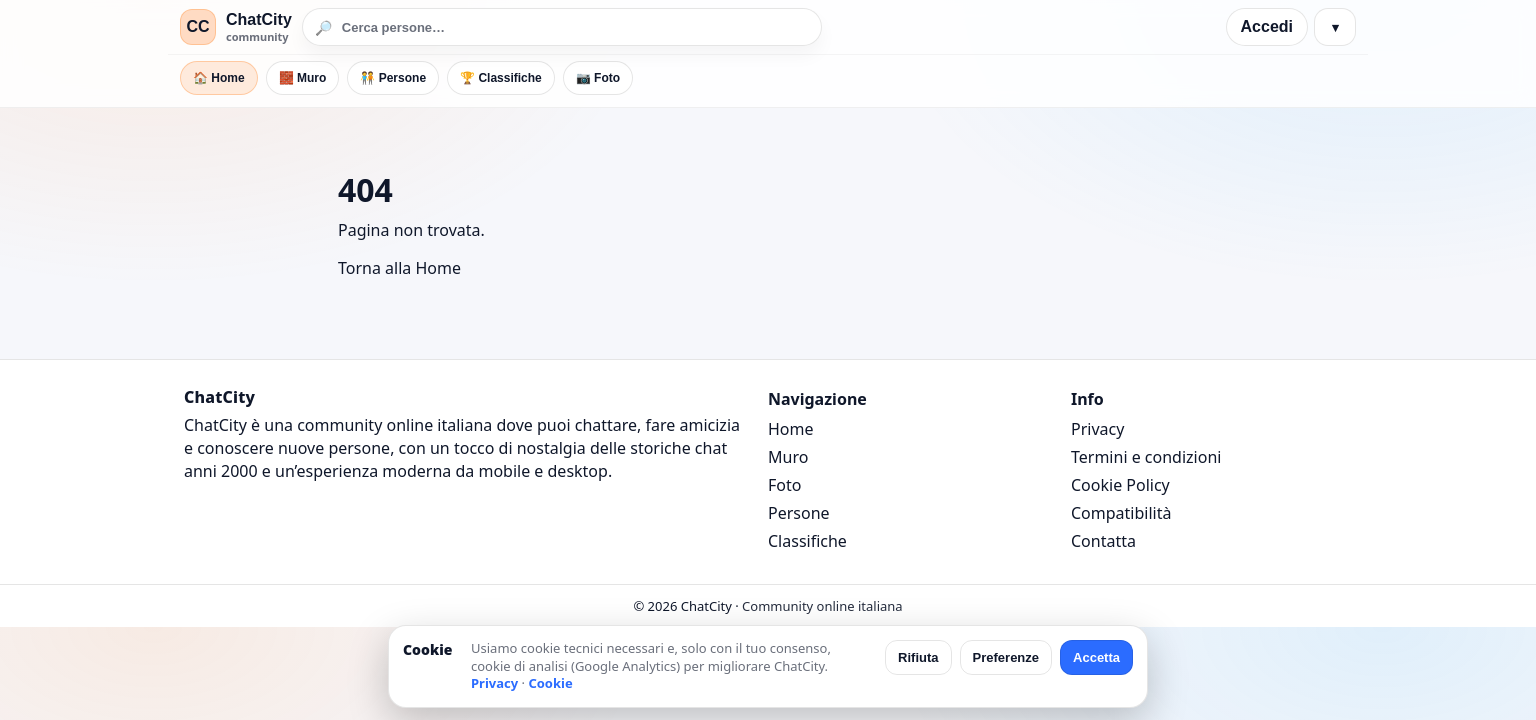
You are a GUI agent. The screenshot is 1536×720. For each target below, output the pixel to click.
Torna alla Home (399, 268)
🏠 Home (219, 78)
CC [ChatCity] (197, 26)
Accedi (1267, 26)
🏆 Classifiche (501, 78)
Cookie (550, 683)
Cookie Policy (1120, 485)
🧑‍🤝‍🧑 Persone (393, 78)
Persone (799, 513)
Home (791, 429)
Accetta (1096, 657)
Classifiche (807, 541)
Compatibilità (1121, 513)
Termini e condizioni (1146, 457)
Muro (788, 457)
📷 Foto (598, 78)
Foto (784, 485)
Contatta (1103, 541)
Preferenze (1006, 657)
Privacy (1097, 429)
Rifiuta (918, 657)
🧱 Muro (303, 78)
